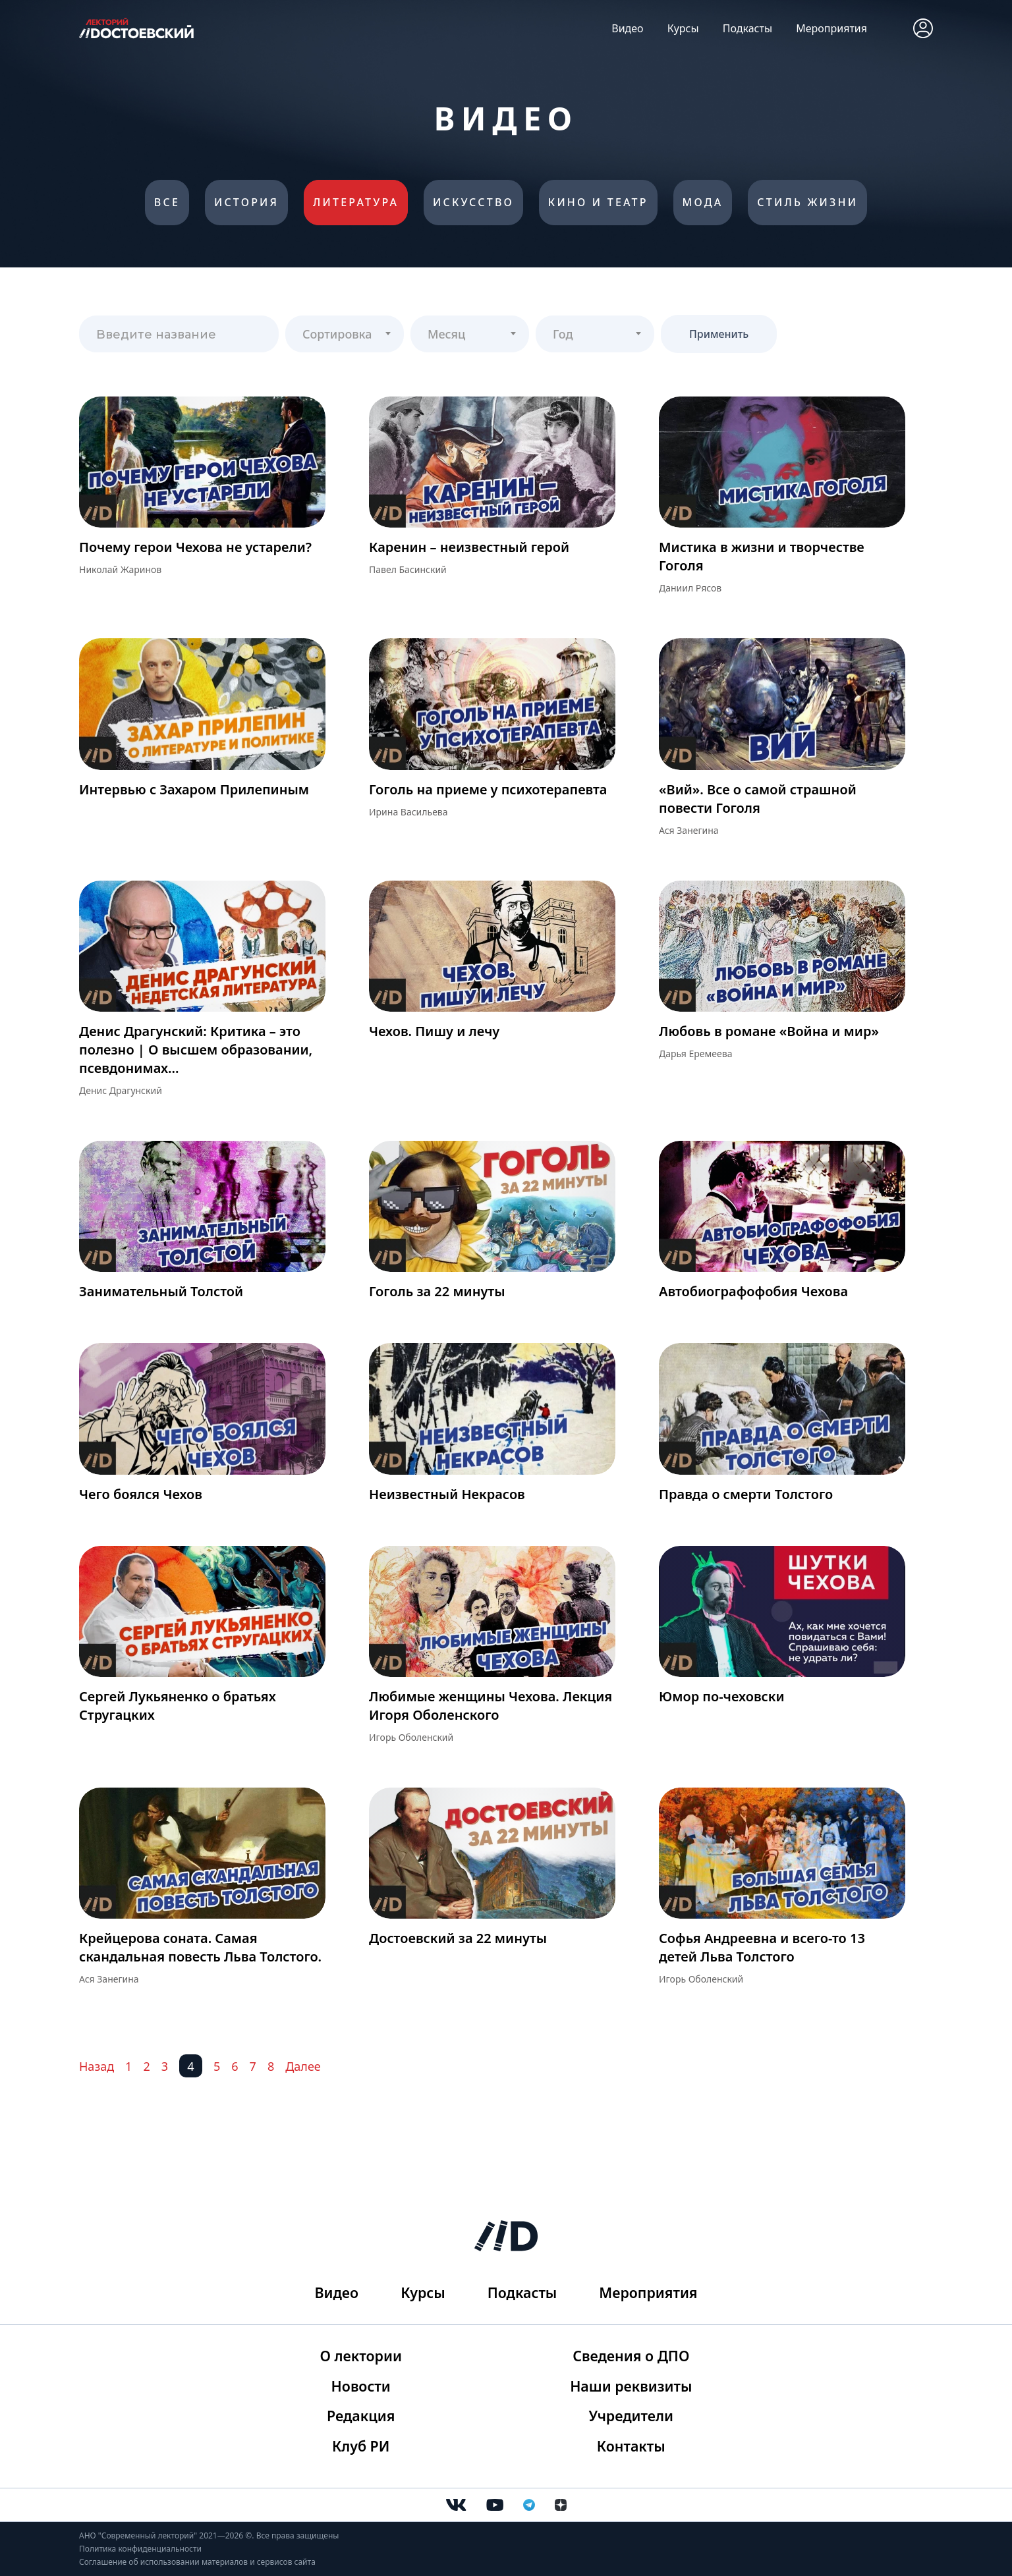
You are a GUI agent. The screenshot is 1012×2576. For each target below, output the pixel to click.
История (243, 203)
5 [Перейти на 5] (216, 2068)
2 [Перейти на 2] (146, 2068)
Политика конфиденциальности (140, 2548)
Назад (96, 2068)
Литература (354, 203)
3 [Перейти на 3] (164, 2068)
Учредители (629, 2415)
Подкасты (747, 28)
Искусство (473, 203)
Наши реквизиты (629, 2384)
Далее (303, 2068)
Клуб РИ (362, 2446)
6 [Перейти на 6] (234, 2068)
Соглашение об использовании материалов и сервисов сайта (197, 2561)
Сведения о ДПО (629, 2353)
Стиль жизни (812, 203)
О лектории (362, 2353)
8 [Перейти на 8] (270, 2068)
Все (162, 203)
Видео (627, 28)
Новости (362, 2384)
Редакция (362, 2415)
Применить (718, 336)
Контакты (629, 2446)
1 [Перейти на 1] (128, 2068)
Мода (705, 203)
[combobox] (344, 335)
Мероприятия (831, 28)
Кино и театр (599, 203)
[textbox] (344, 330)
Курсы (683, 28)
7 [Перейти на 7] (253, 2068)
